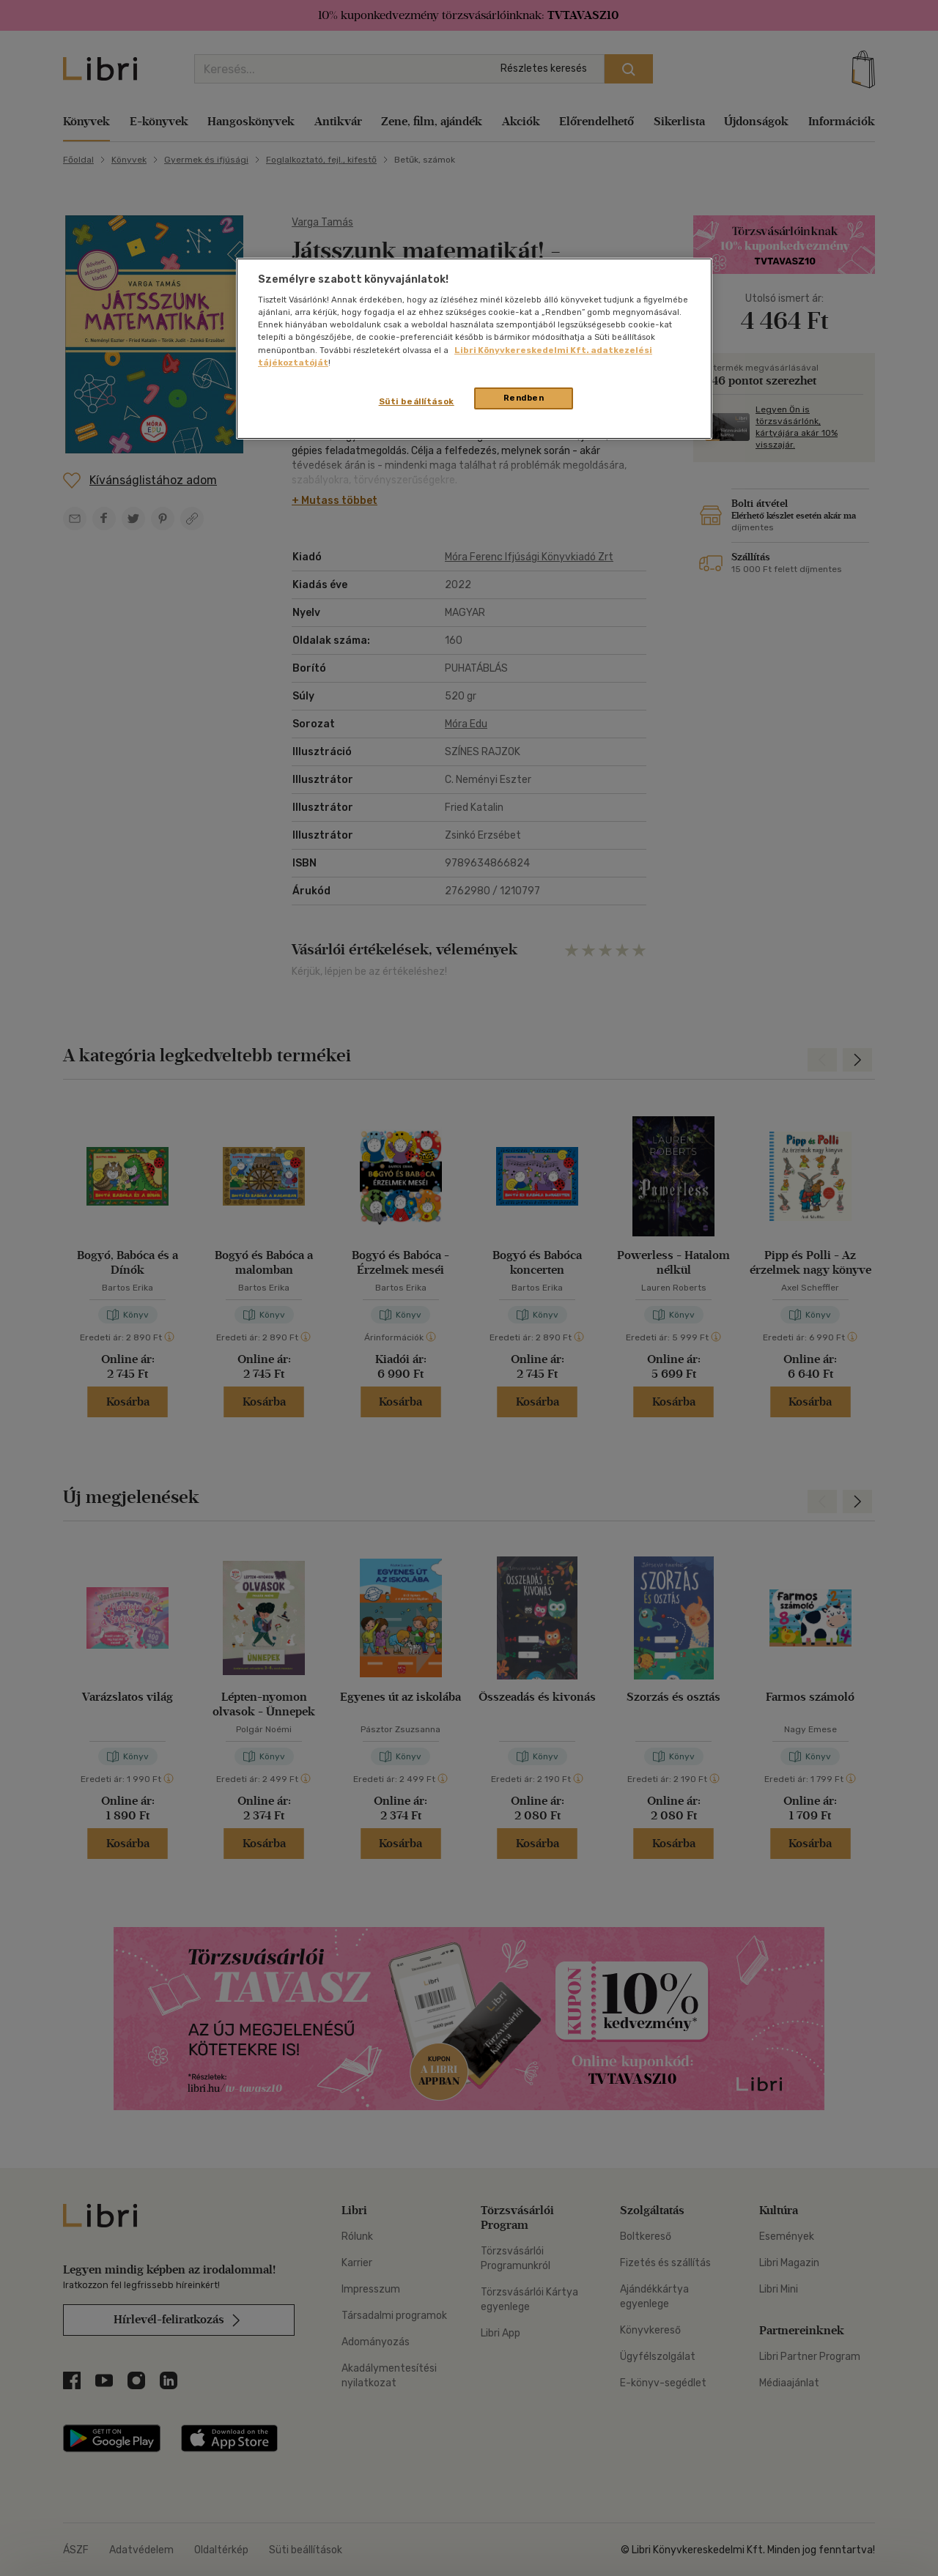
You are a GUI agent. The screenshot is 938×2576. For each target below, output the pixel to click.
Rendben (523, 398)
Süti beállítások (416, 401)
